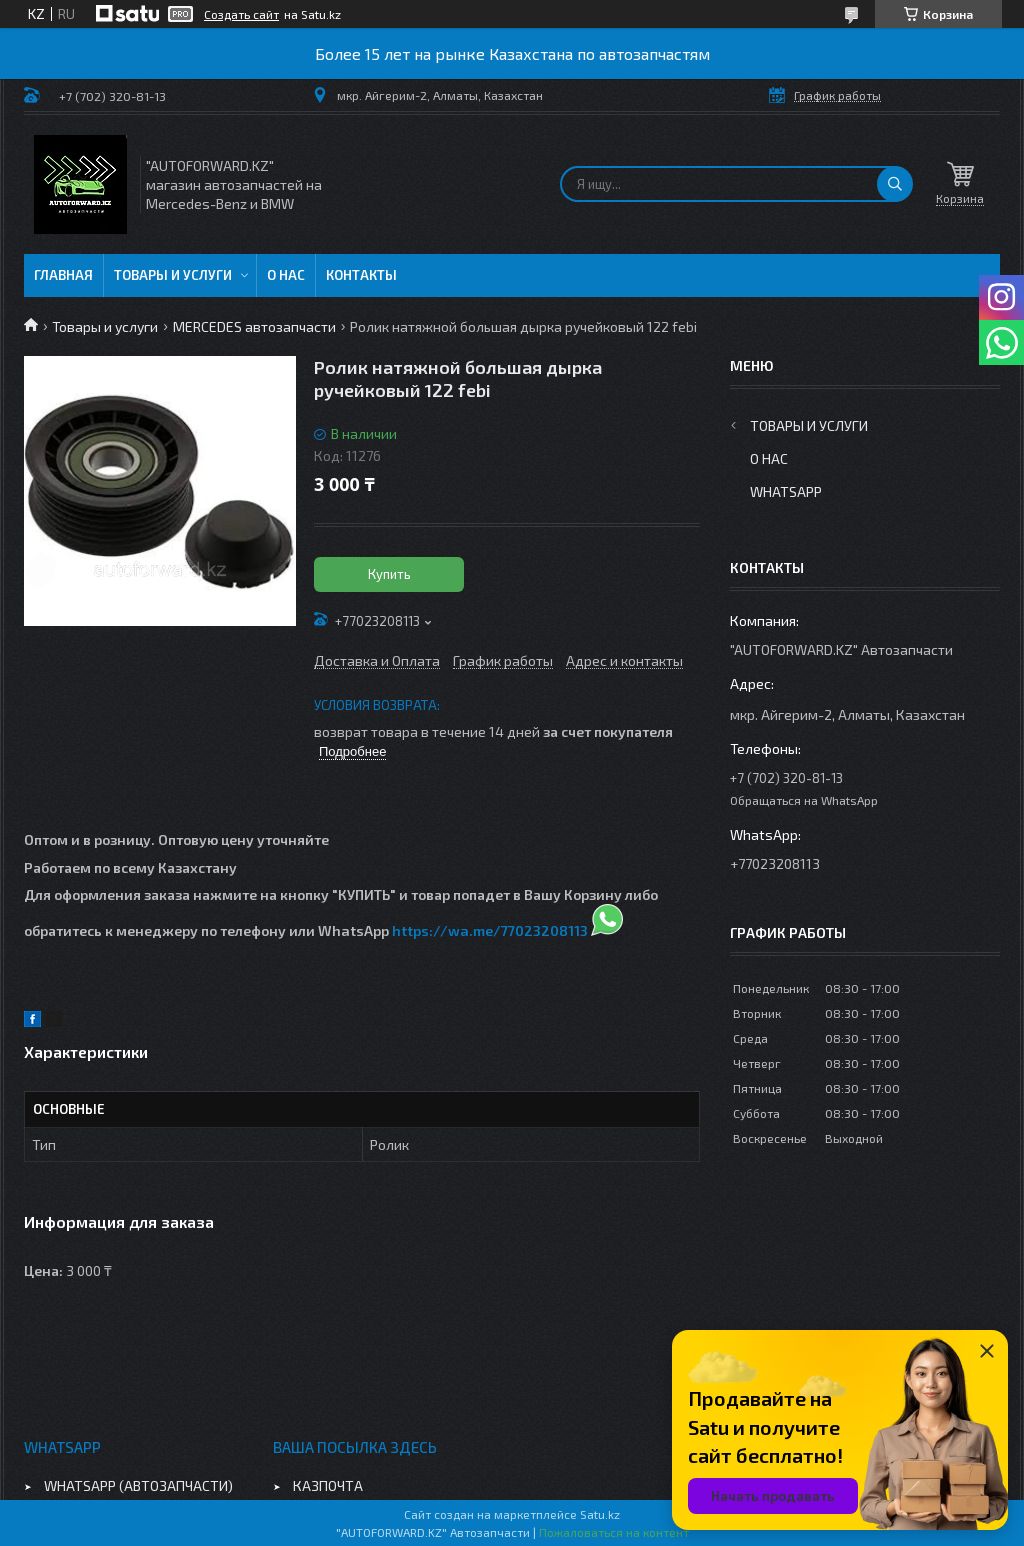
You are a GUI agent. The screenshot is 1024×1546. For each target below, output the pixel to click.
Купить (389, 574)
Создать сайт (241, 14)
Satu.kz (600, 1514)
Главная (63, 275)
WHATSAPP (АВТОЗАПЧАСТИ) (138, 1485)
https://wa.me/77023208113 (490, 930)
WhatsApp (786, 491)
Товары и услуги (173, 275)
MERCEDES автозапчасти (254, 326)
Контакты (361, 275)
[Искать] (895, 184)
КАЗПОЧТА (328, 1485)
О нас (286, 275)
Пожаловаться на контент (614, 1532)
